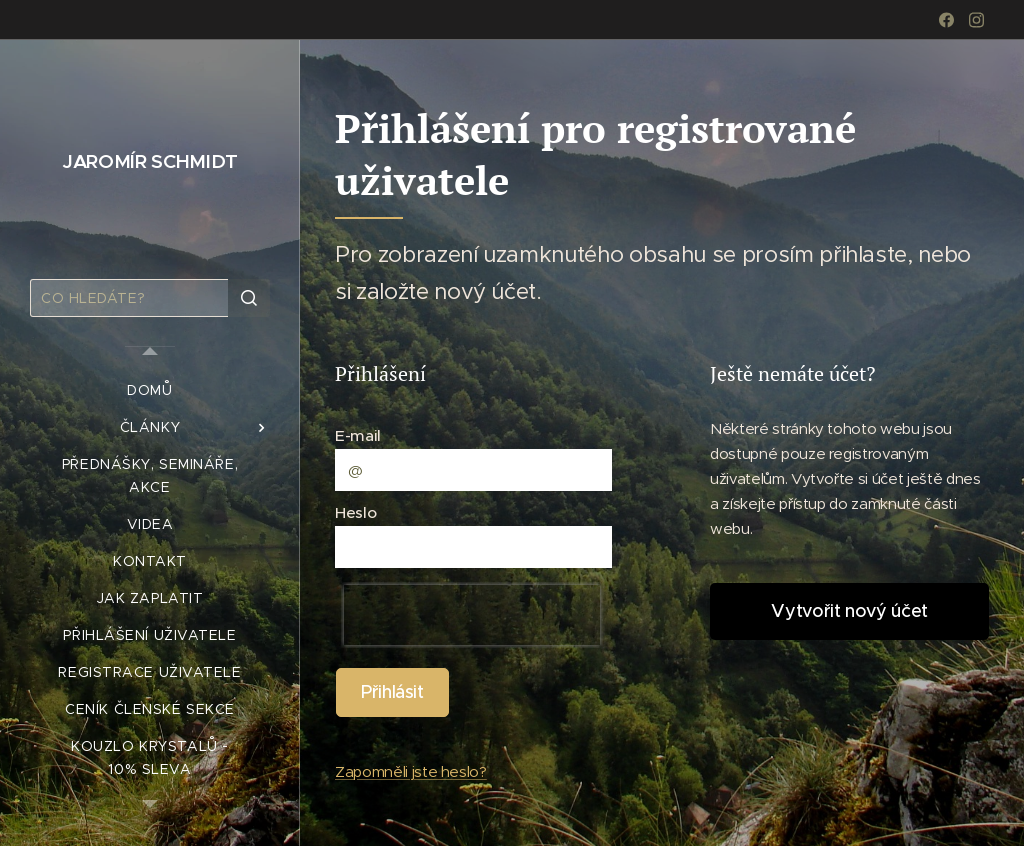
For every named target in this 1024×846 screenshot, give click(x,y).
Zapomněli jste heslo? (411, 771)
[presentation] (472, 615)
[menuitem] (150, 390)
